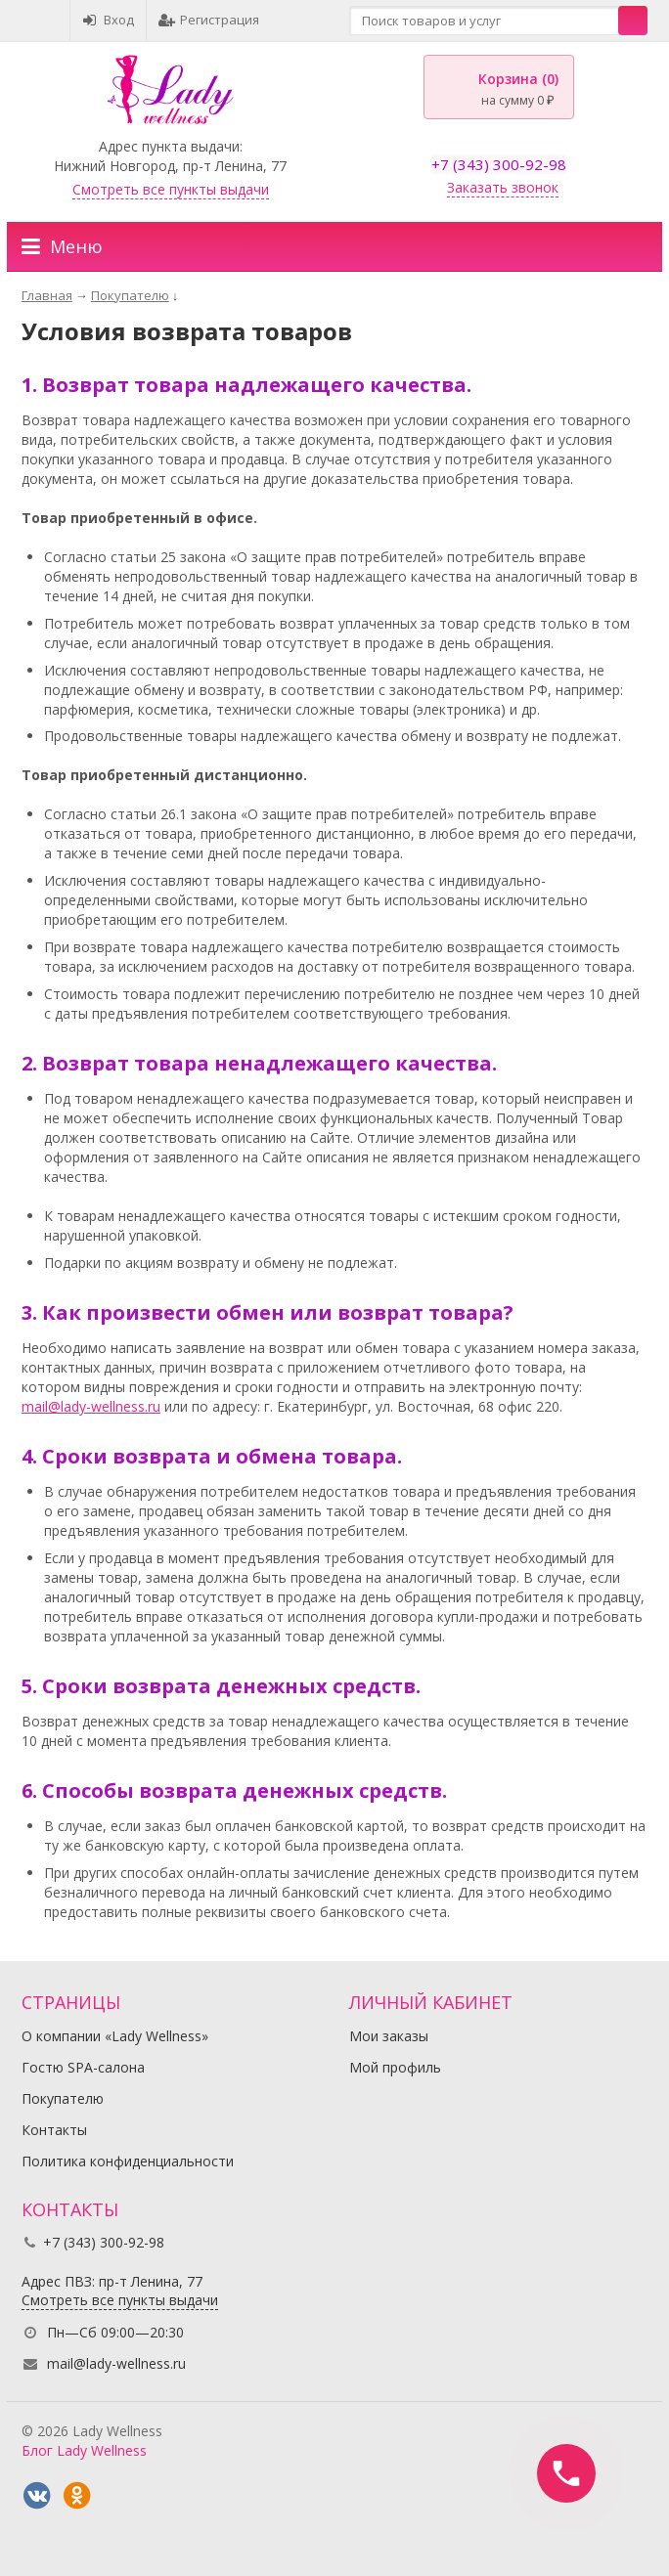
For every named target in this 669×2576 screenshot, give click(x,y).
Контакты (54, 2129)
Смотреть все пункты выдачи (170, 189)
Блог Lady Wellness (84, 2450)
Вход (108, 19)
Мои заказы (388, 2036)
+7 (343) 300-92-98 (498, 164)
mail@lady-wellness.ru (91, 1406)
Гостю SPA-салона (83, 2067)
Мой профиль (395, 2067)
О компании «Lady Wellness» (115, 2036)
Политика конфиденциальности (128, 2161)
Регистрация (208, 19)
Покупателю (63, 2098)
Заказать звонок (502, 187)
